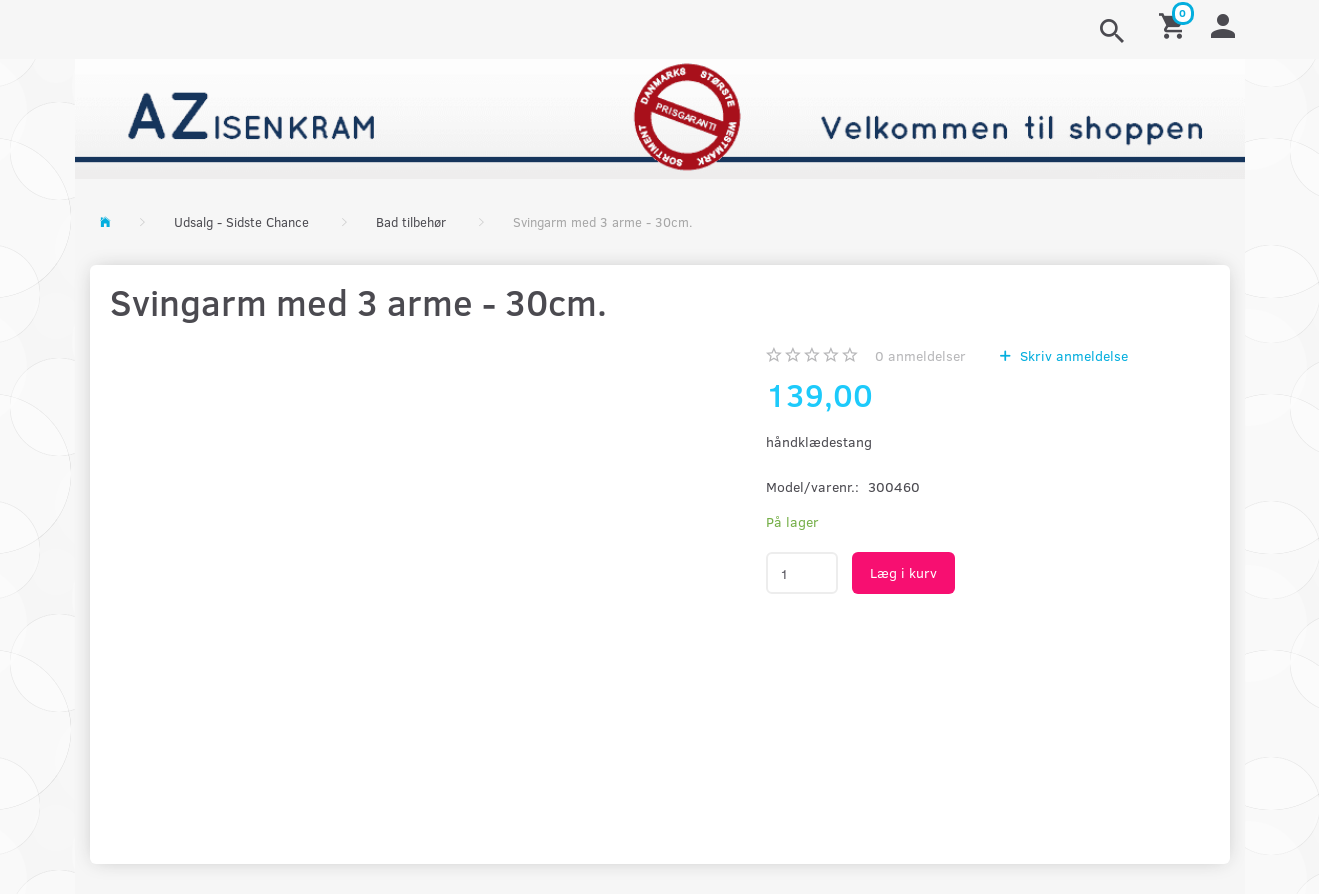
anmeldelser (920, 355)
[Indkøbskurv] (1175, 24)
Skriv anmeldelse (1072, 355)
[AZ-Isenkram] (660, 116)
